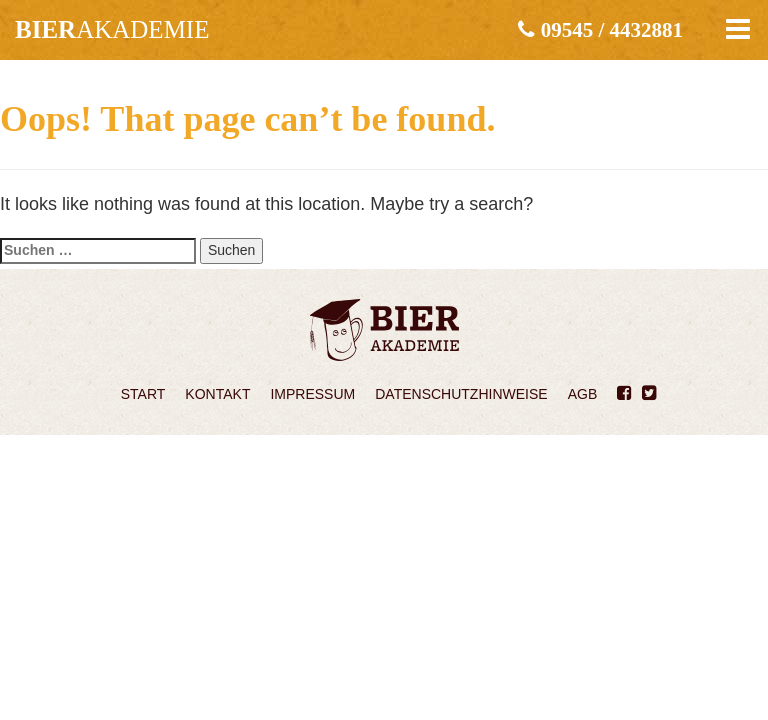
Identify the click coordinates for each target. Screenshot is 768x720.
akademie (112, 29)
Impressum (312, 394)
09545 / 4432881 (600, 30)
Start (143, 394)
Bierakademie (384, 330)
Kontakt (217, 394)
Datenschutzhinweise (461, 394)
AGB (583, 394)
